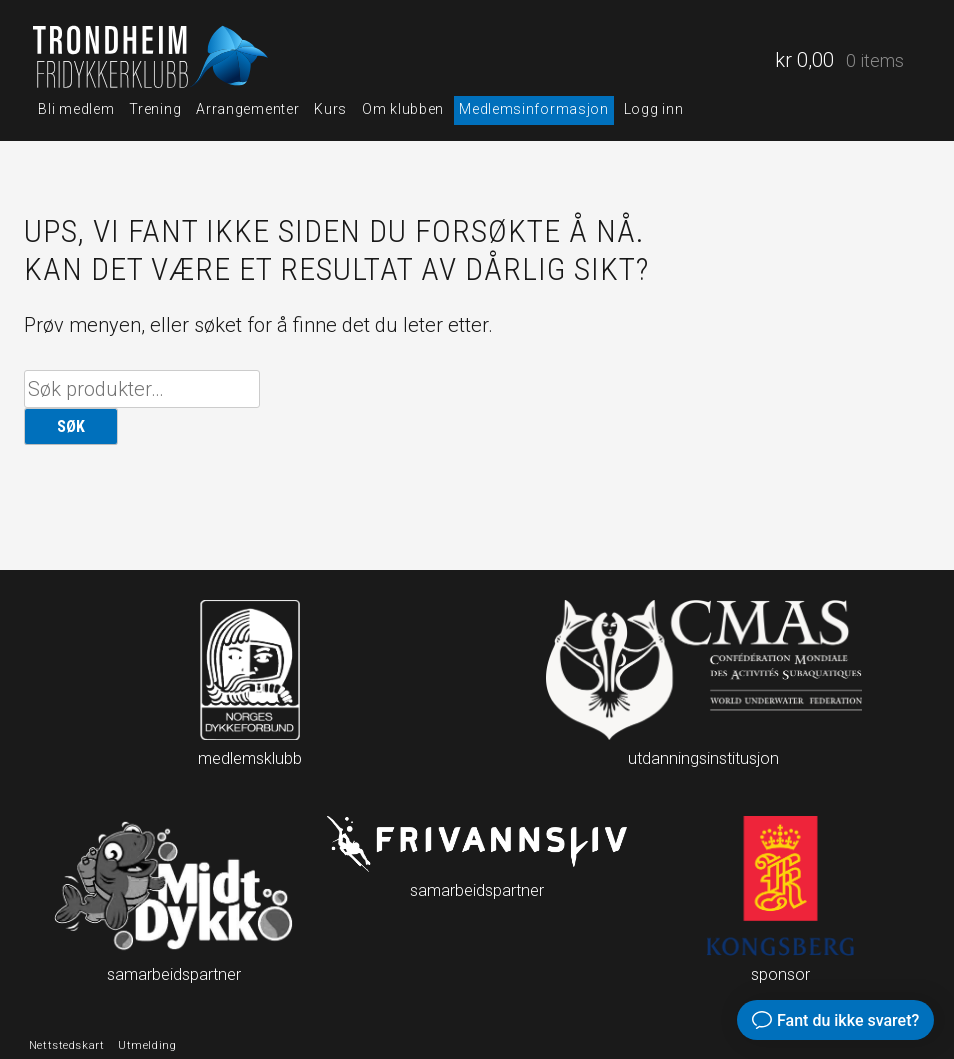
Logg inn (654, 109)
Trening (155, 109)
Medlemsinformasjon (534, 109)
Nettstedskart (66, 1045)
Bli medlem (76, 109)
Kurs (330, 109)
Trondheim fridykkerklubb (153, 56)
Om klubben (403, 109)
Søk (71, 426)
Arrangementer (247, 109)
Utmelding (147, 1045)
